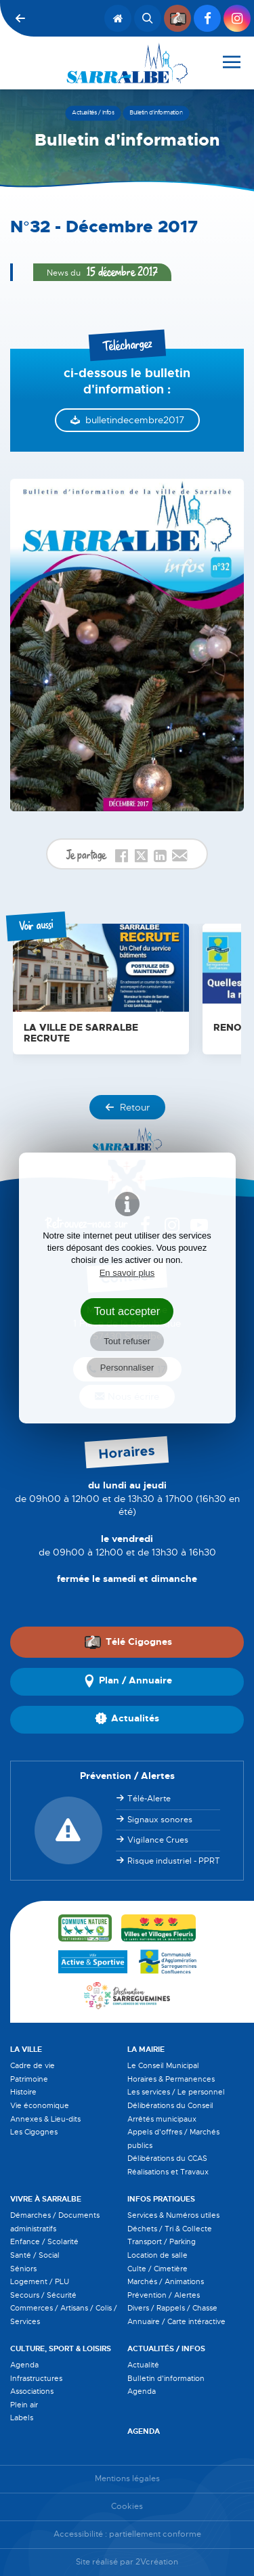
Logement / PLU (39, 2281)
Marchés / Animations (165, 2281)
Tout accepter (127, 1311)
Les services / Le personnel (176, 2092)
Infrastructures (36, 2378)
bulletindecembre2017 (134, 420)
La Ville (26, 2049)
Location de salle (157, 2255)
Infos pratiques (161, 2199)
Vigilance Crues (157, 1839)
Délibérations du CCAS (167, 2158)
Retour (127, 1107)
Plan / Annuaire (127, 1681)
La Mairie (146, 2049)
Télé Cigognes (128, 1641)
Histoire (23, 2092)
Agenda (24, 2364)
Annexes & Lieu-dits (45, 2119)
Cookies (127, 2507)
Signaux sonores (159, 1819)
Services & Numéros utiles (173, 2215)
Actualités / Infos (166, 2348)
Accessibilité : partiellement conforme (127, 2534)
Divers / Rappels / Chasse (172, 2308)
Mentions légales (127, 2479)
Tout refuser (127, 1341)
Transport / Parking (161, 2241)
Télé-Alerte (149, 1798)
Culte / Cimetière (157, 2268)
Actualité (143, 2364)
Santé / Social (35, 2255)
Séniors (23, 2268)
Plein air (24, 2404)
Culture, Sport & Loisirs (60, 2348)
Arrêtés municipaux (161, 2119)
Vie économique (39, 2105)
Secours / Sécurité (43, 2295)
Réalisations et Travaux (168, 2171)
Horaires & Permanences (171, 2079)
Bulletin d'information (166, 2378)
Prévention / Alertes (163, 2295)
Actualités (127, 1719)
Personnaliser (127, 1367)
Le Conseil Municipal (163, 2065)
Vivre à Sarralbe (45, 2199)
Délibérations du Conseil (170, 2105)
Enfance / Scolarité (44, 2241)
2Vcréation (156, 2562)
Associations (32, 2391)
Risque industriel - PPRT (173, 1860)
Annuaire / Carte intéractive (176, 2321)
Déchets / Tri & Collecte (169, 2228)
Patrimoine (29, 2079)
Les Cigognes (34, 2132)
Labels (21, 2417)
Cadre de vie (32, 2065)
